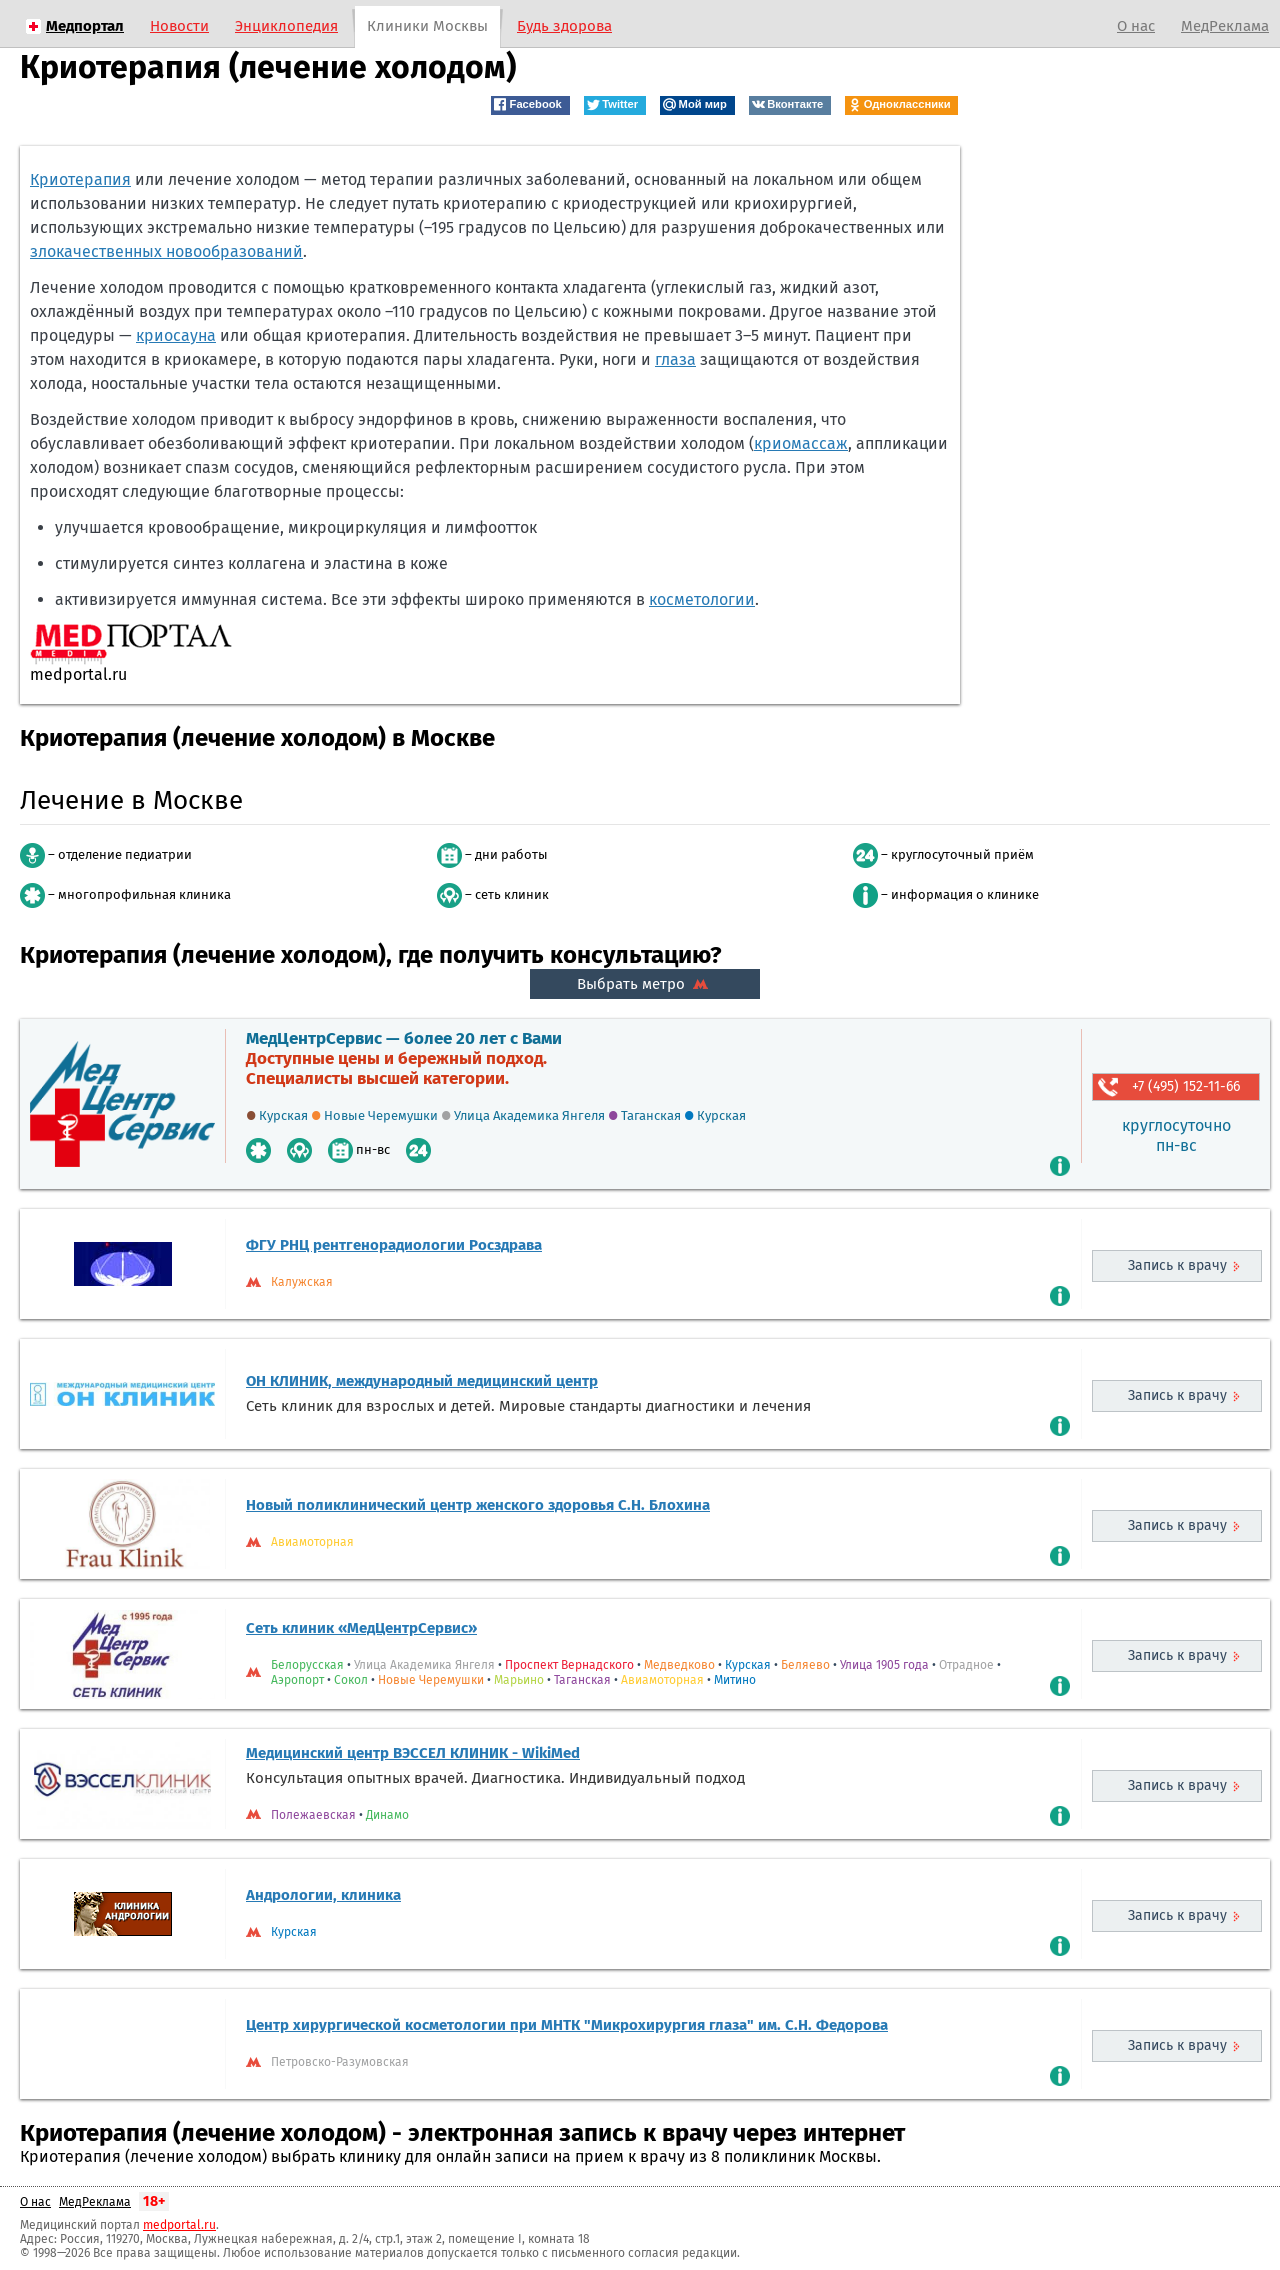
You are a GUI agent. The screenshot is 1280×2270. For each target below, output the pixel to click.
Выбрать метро (645, 984)
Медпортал (85, 26)
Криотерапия (80, 179)
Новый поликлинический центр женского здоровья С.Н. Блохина (478, 1505)
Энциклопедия (286, 26)
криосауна (176, 335)
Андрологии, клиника (323, 1895)
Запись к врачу (1177, 1265)
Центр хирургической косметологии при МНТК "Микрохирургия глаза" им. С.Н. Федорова (567, 2025)
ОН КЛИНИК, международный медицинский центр (422, 1381)
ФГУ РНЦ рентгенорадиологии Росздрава (394, 1245)
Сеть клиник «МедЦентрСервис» (361, 1628)
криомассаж (801, 443)
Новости (179, 26)
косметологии (702, 599)
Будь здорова (564, 26)
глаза (675, 359)
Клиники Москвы (427, 26)
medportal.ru (179, 2225)
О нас (1136, 26)
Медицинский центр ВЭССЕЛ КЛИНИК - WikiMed (413, 1753)
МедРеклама (1225, 26)
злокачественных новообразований (166, 251)
